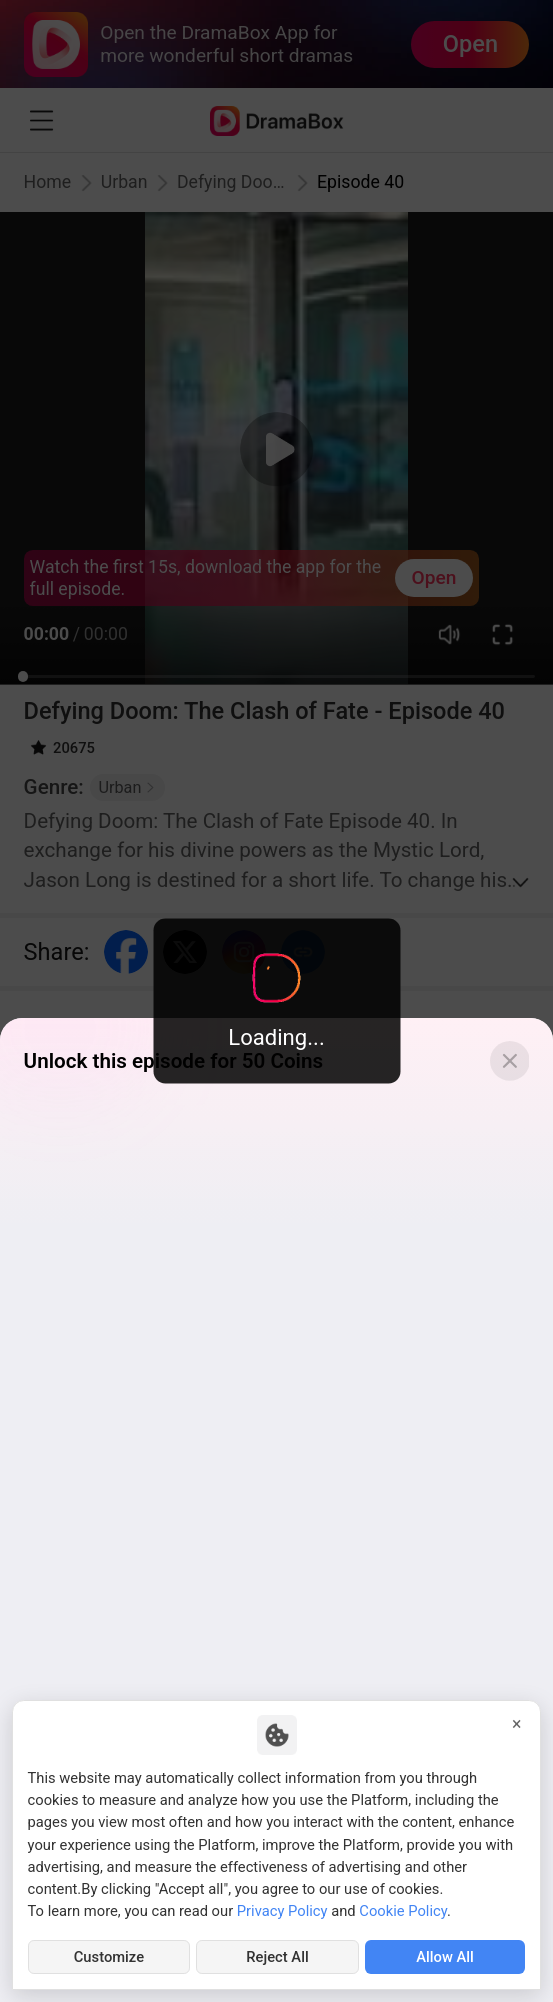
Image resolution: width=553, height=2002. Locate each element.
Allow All (445, 1957)
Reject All (277, 1957)
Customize (109, 1957)
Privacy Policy (282, 1911)
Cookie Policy (403, 1911)
